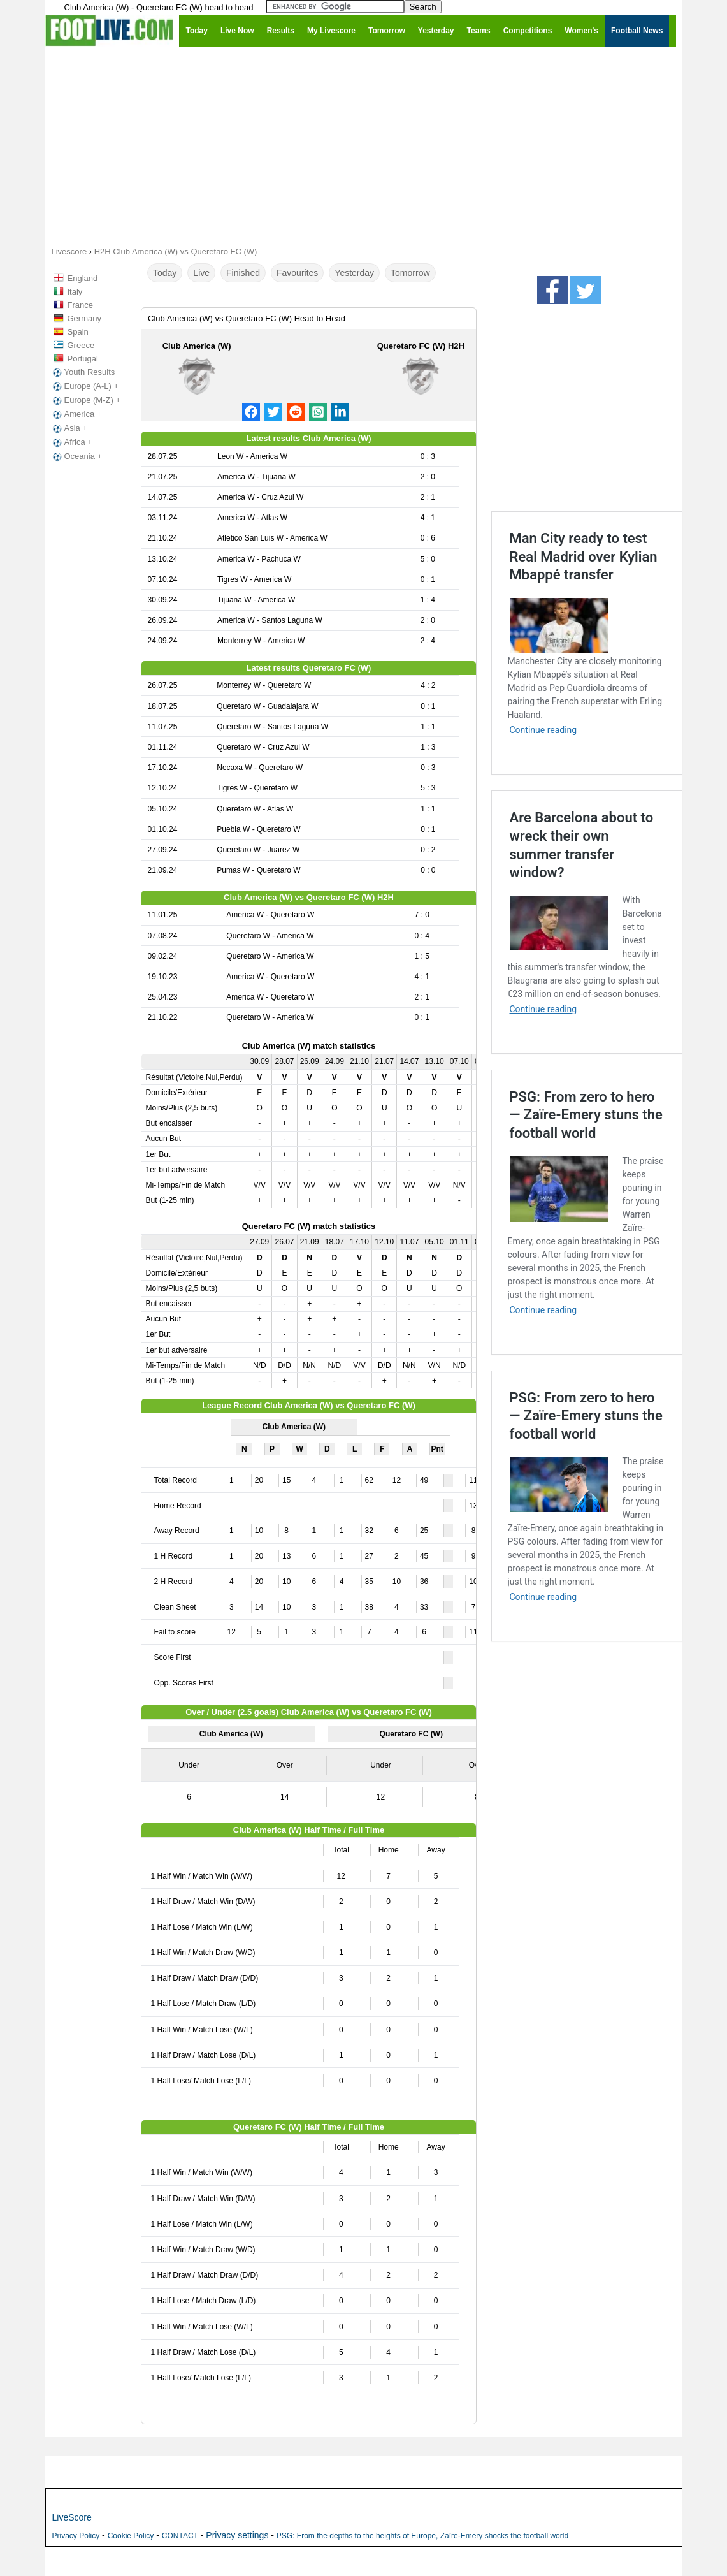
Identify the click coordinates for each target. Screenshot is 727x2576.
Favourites (297, 273)
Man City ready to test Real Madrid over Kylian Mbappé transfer (584, 556)
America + (76, 414)
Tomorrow (410, 273)
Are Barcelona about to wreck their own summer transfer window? (582, 845)
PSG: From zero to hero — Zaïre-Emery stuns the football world (586, 1115)
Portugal (83, 358)
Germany (84, 318)
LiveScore (72, 2517)
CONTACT (180, 2535)
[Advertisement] (364, 145)
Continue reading (543, 730)
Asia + (69, 428)
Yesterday (354, 273)
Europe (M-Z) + (85, 400)
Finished (243, 273)
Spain (78, 332)
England (83, 278)
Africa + (71, 442)
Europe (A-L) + (84, 386)
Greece (81, 345)
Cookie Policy (131, 2535)
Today (164, 273)
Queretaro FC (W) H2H (420, 346)
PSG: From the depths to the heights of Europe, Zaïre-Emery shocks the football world (422, 2535)
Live (201, 273)
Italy (75, 291)
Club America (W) (196, 346)
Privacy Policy (76, 2535)
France (80, 305)
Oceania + (76, 456)
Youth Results (82, 372)
